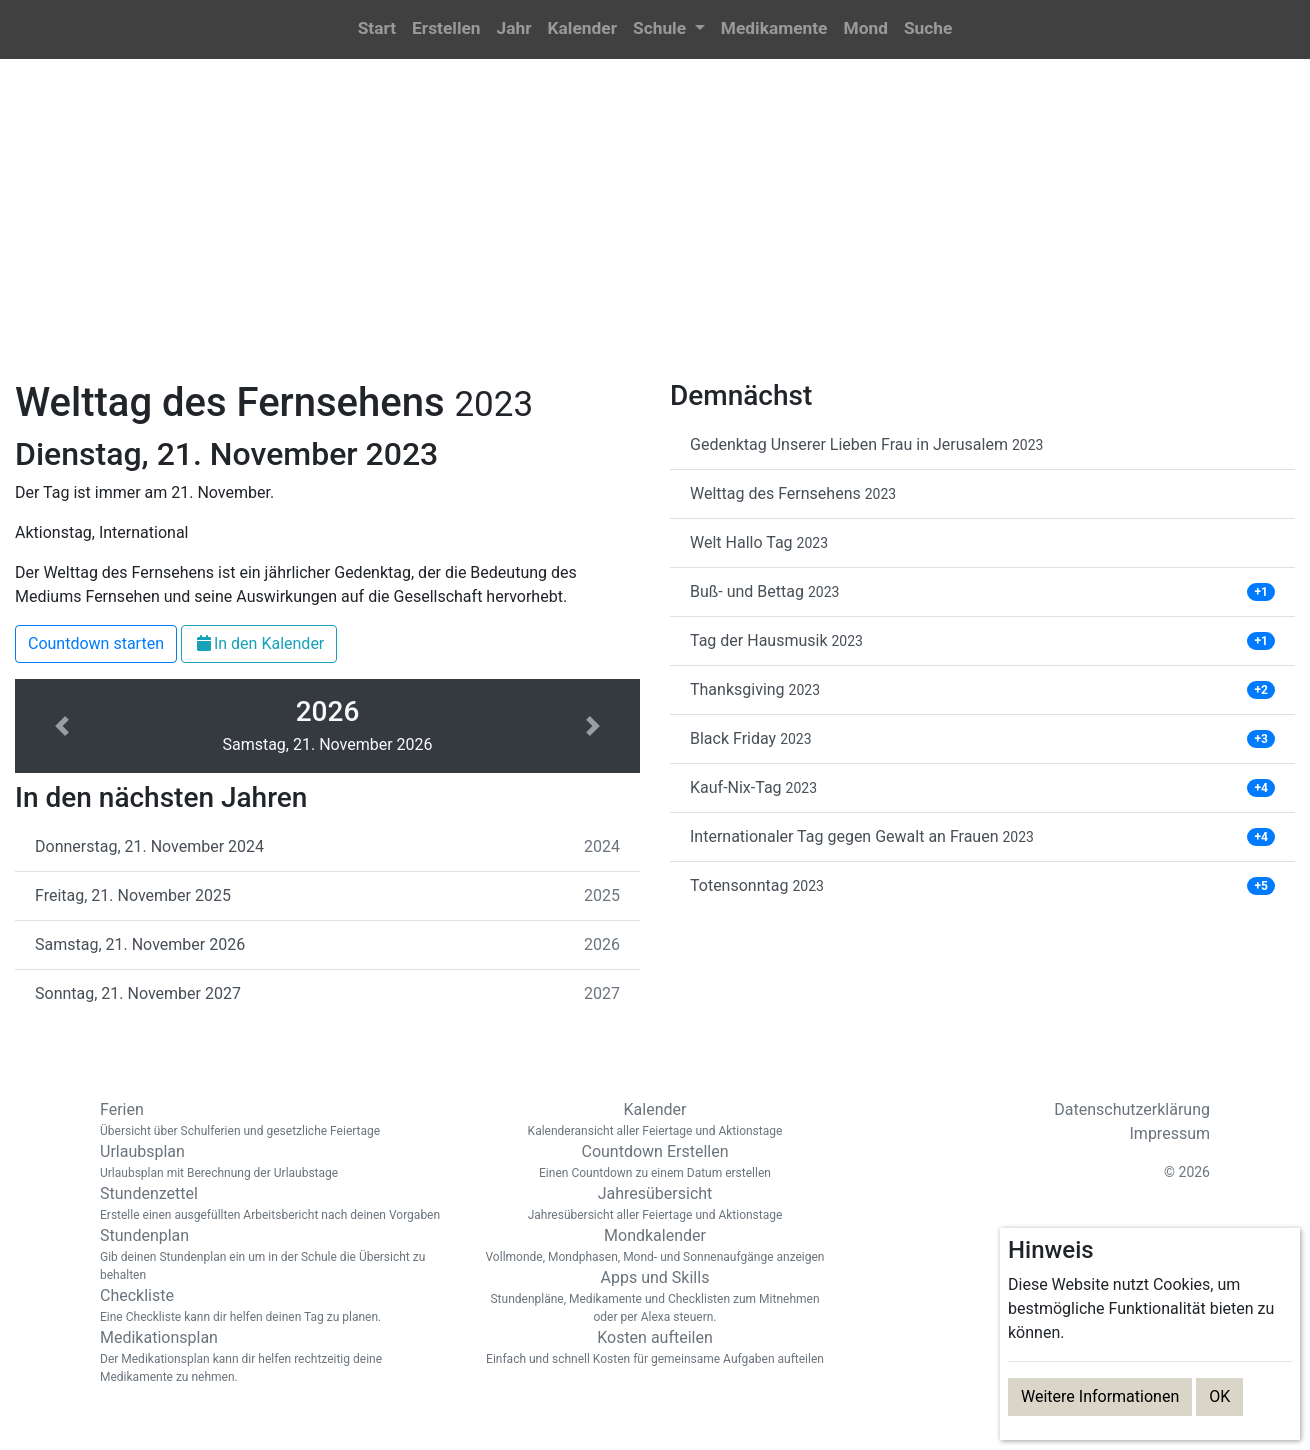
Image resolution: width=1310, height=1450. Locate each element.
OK (1219, 1396)
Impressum (1170, 1133)
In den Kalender (259, 643)
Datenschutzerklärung (1132, 1109)
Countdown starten (96, 643)
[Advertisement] (655, 231)
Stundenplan (275, 1255)
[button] (669, 29)
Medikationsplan (275, 1357)
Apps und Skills (655, 1297)
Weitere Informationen (1100, 1396)
